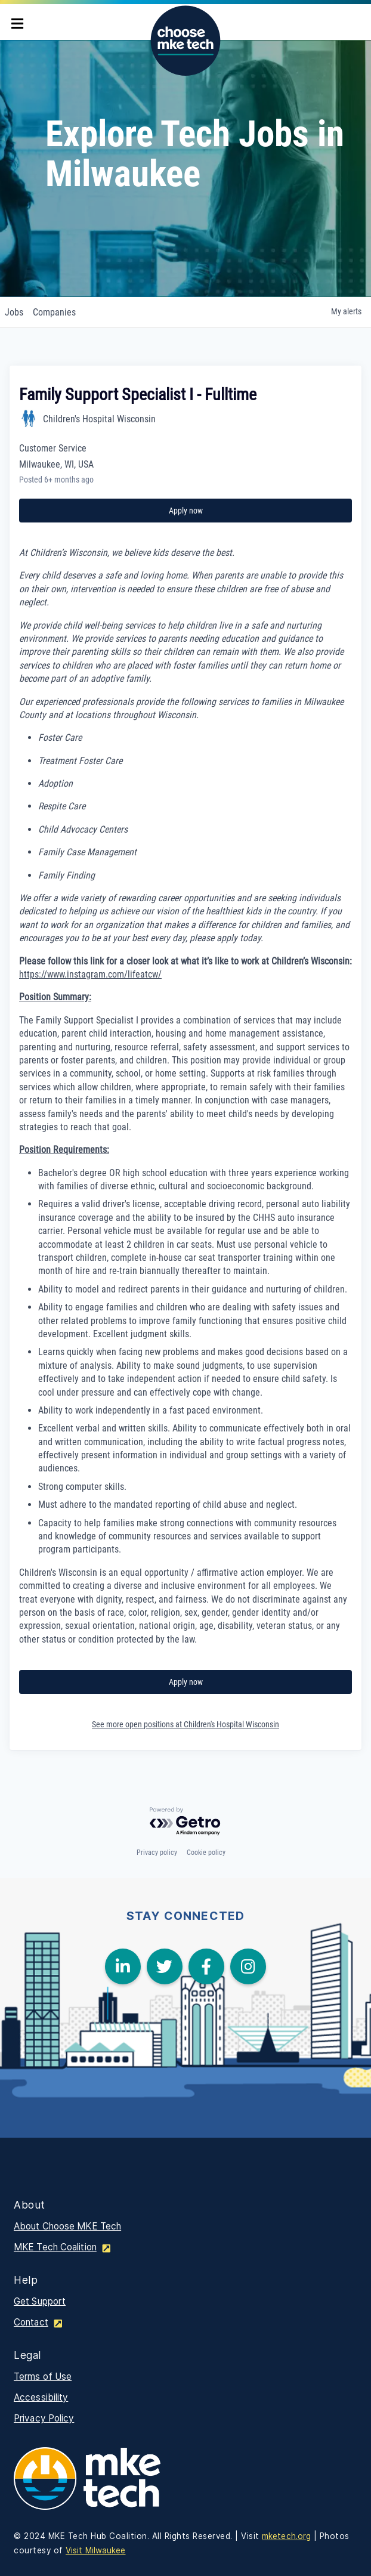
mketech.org (286, 2536)
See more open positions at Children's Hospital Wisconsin (185, 1724)
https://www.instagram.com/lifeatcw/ (90, 974)
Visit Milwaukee (96, 2550)
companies (54, 312)
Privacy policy (157, 1852)
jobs (14, 312)
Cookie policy (206, 1852)
